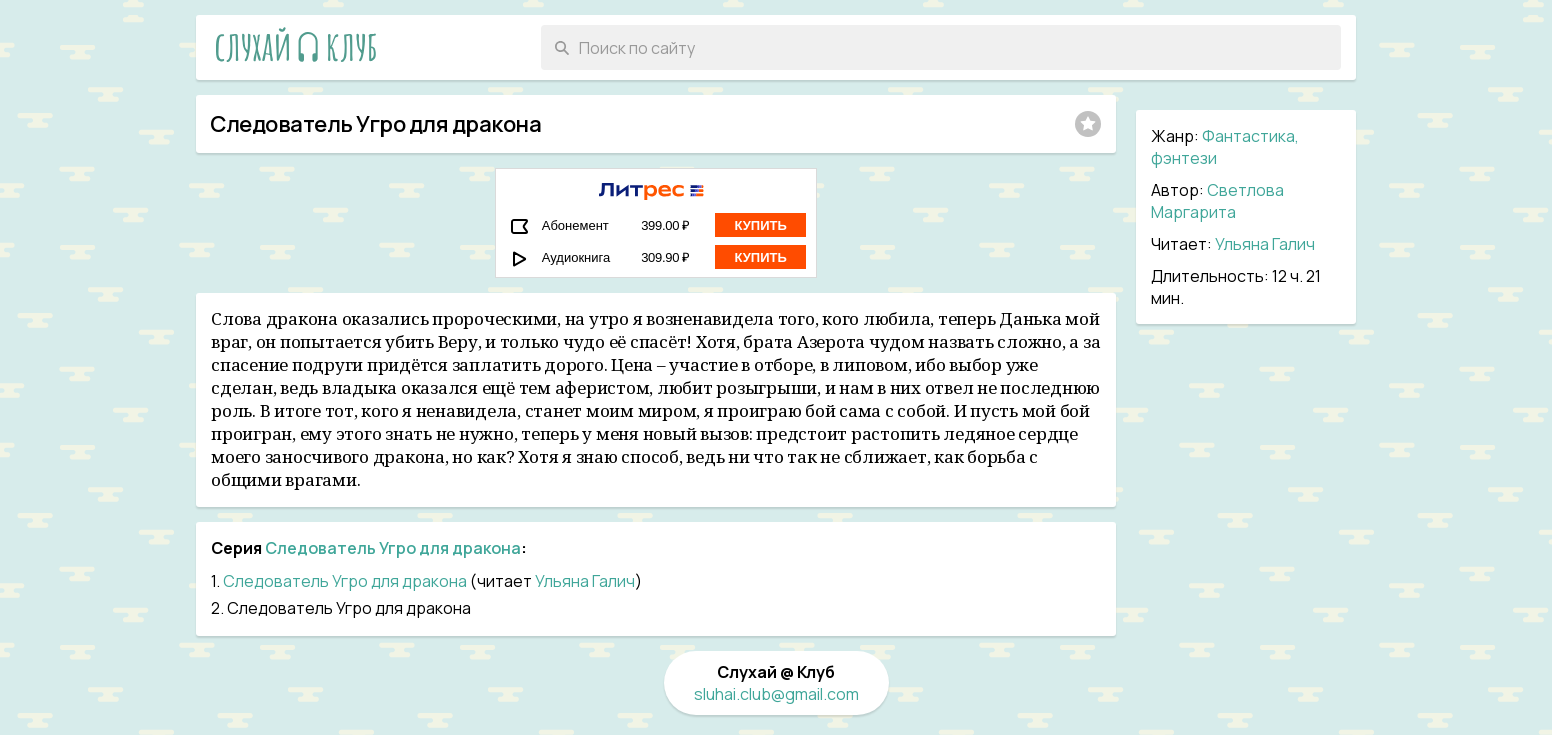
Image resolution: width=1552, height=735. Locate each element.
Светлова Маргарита (1217, 201)
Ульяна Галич (1265, 244)
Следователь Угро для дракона (393, 548)
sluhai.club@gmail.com (776, 694)
